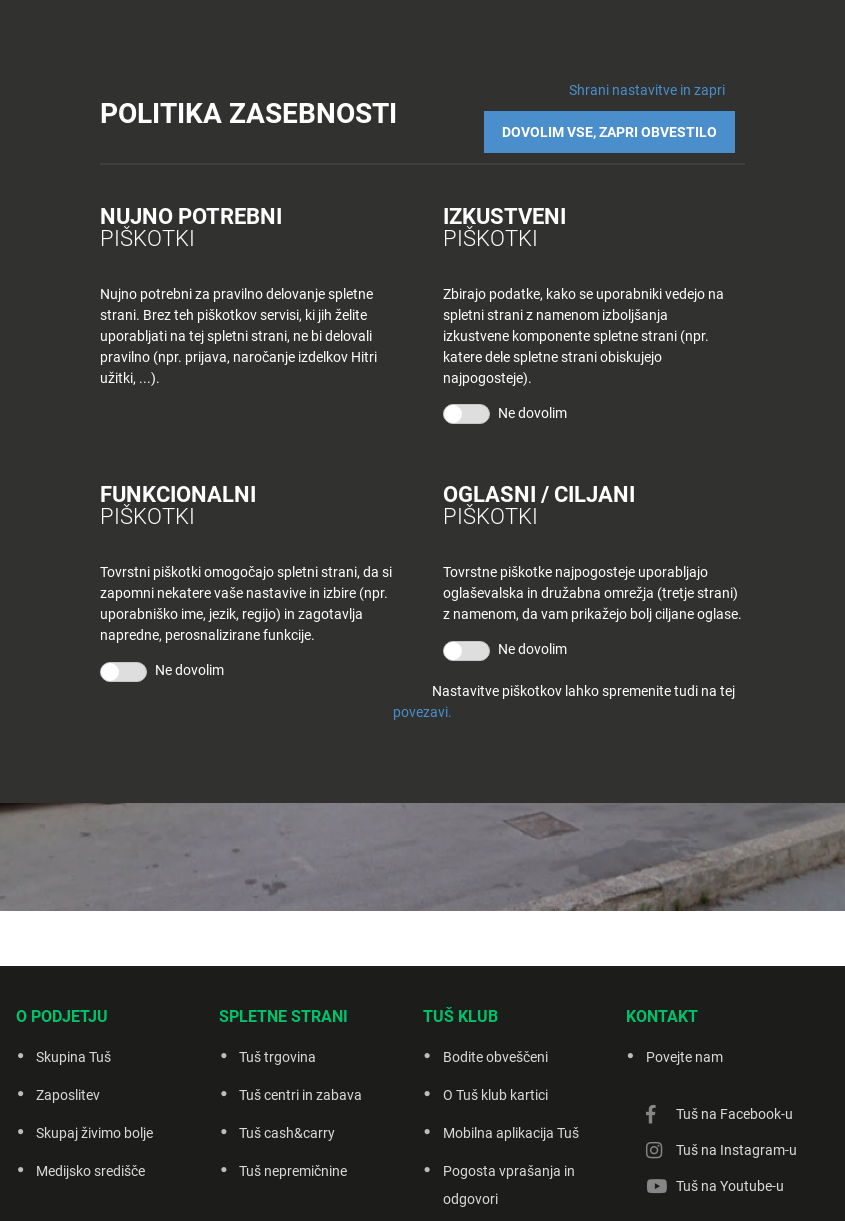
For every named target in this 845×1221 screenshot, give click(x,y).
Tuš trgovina (277, 1057)
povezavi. (422, 697)
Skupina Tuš (73, 1057)
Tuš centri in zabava (300, 1095)
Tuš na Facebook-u (734, 1114)
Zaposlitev (68, 1095)
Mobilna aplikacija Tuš (511, 1133)
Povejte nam (684, 1057)
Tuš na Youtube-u (730, 1186)
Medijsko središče (90, 1171)
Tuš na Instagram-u (736, 1150)
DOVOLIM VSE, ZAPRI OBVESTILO (619, 122)
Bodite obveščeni (495, 1057)
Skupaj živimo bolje (94, 1133)
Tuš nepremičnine (293, 1171)
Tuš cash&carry (287, 1133)
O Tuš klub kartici (495, 1095)
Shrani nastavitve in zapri (647, 90)
